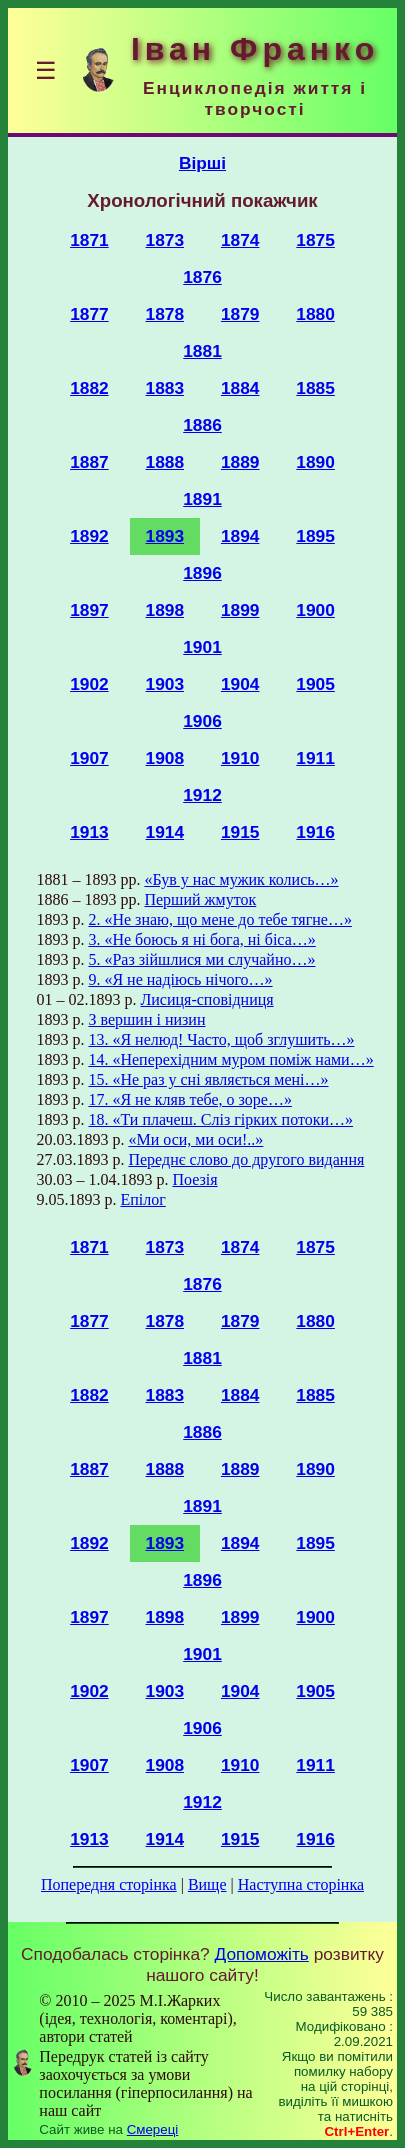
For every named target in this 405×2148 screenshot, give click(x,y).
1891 (202, 499)
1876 (202, 277)
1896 (202, 573)
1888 (165, 462)
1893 (165, 536)
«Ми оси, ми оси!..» (195, 1139)
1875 (315, 240)
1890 (315, 462)
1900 (315, 610)
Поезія (194, 1179)
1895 (315, 536)
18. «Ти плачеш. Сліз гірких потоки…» (220, 1119)
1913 (89, 832)
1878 (165, 314)
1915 (240, 832)
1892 (89, 536)
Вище (207, 1884)
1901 (202, 647)
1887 (89, 462)
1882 (89, 388)
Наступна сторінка (301, 1884)
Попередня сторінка (109, 1884)
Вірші (202, 163)
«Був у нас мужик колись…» (241, 879)
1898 (165, 610)
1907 (89, 758)
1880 (315, 314)
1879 (240, 314)
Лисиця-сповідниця (206, 999)
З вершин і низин (146, 1019)
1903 (165, 684)
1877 (89, 314)
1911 (315, 758)
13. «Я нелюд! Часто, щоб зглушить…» (221, 1039)
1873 (165, 240)
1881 (202, 351)
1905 (315, 684)
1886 (202, 425)
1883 (165, 388)
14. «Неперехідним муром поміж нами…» (230, 1059)
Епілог (142, 1199)
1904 (240, 684)
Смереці (153, 2129)
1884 (240, 388)
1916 (315, 832)
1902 (89, 684)
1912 (202, 795)
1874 (240, 240)
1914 (165, 832)
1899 (240, 610)
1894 (240, 536)
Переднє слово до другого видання (246, 1159)
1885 (315, 388)
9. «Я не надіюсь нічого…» (180, 979)
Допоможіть (262, 1954)
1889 (240, 462)
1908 (165, 758)
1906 (202, 721)
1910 (240, 758)
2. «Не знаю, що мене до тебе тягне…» (219, 919)
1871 (89, 240)
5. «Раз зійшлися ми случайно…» (201, 959)
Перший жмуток (200, 899)
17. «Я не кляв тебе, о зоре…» (189, 1099)
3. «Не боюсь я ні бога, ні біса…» (201, 939)
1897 (89, 610)
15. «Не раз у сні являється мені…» (208, 1079)
